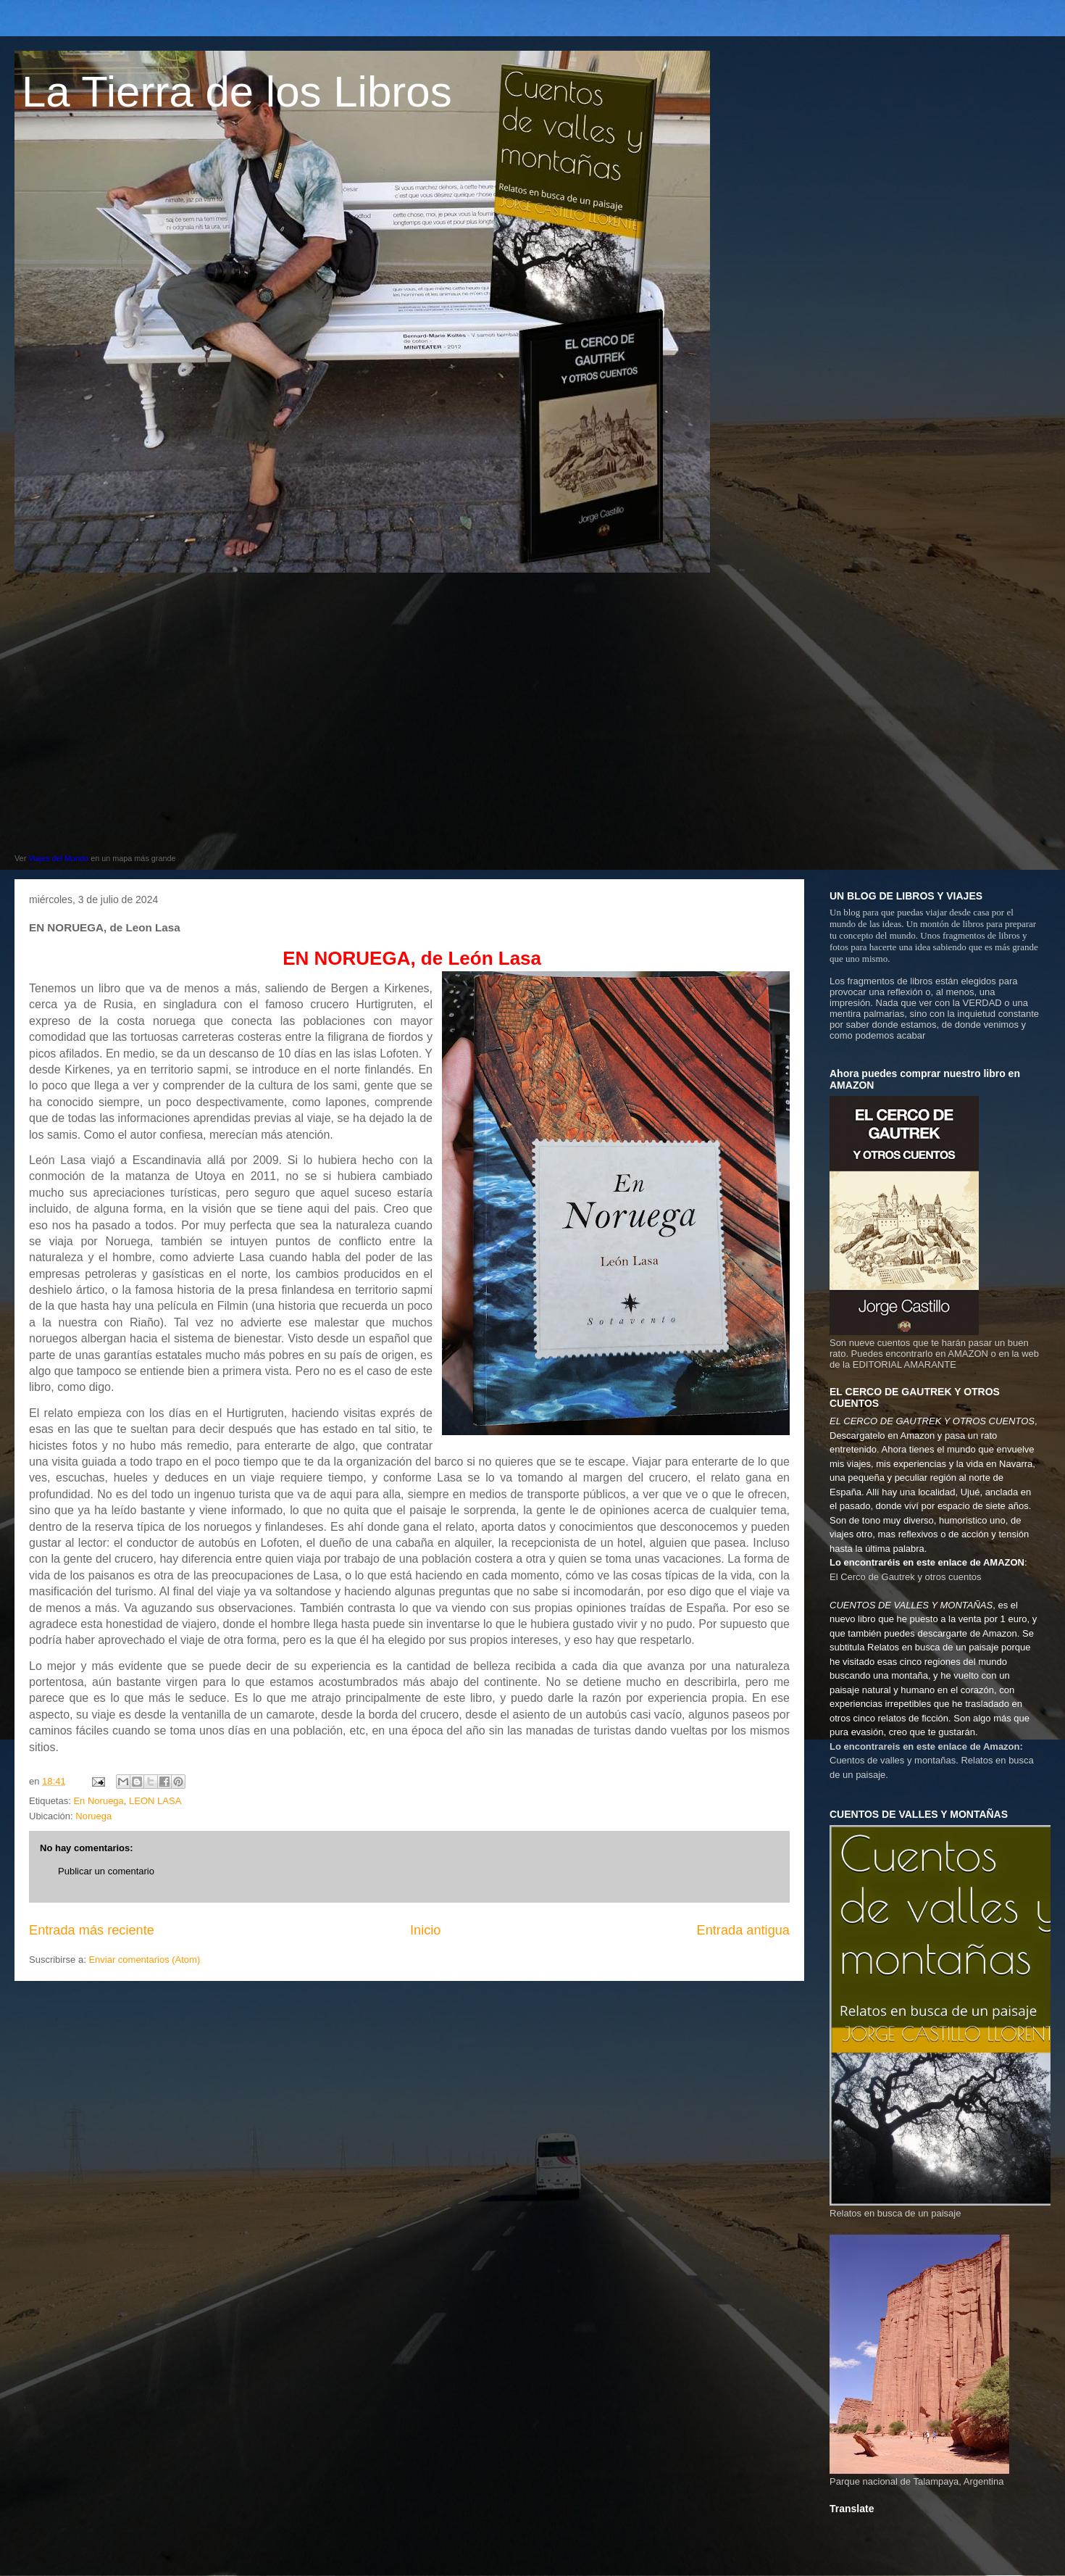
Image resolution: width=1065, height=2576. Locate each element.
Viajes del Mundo (58, 858)
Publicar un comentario (106, 1871)
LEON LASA (155, 1800)
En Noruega (98, 1800)
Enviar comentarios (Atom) (144, 1959)
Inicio (425, 1930)
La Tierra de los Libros (237, 91)
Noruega (93, 1816)
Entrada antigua (743, 1930)
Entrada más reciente (91, 1930)
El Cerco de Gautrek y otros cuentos (906, 1576)
